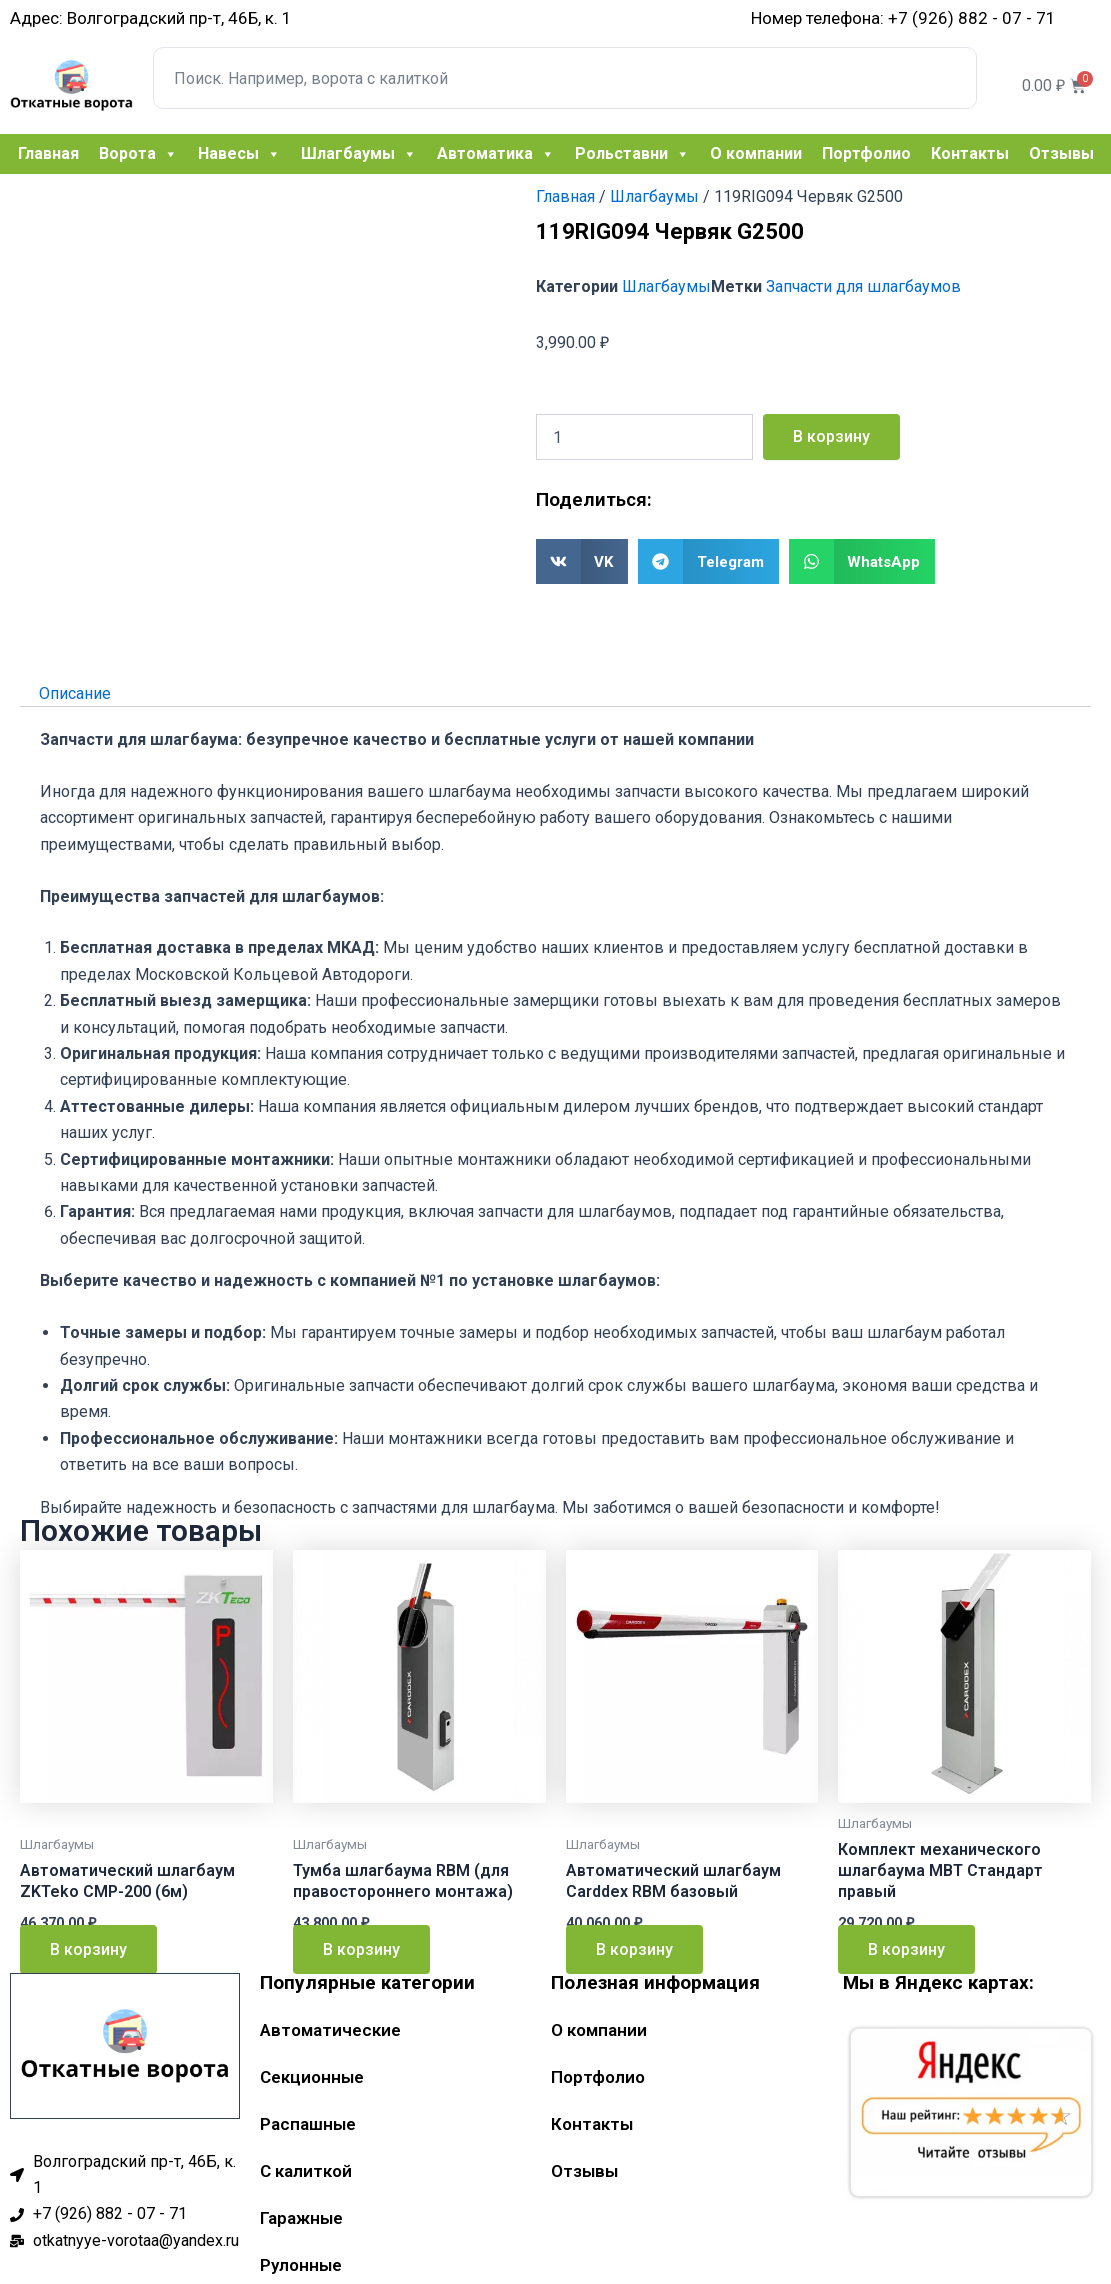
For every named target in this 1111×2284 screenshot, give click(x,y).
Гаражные (301, 2218)
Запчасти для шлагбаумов (863, 286)
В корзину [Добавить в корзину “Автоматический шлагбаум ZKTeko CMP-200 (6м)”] (88, 1949)
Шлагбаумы (359, 154)
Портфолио (866, 153)
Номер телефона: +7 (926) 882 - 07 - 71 (903, 18)
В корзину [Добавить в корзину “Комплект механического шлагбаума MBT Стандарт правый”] (906, 1949)
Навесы (239, 154)
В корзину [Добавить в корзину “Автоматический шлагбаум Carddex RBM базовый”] (634, 1949)
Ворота (138, 154)
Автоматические (330, 2030)
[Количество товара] (644, 437)
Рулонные (301, 2265)
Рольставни (632, 154)
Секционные (312, 2077)
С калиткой (306, 2171)
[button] (582, 561)
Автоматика (496, 154)
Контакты (970, 153)
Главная (48, 153)
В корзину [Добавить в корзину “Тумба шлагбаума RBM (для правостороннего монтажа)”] (361, 1949)
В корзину (831, 436)
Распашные (308, 2124)
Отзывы (1061, 153)
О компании (756, 153)
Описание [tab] (75, 692)
